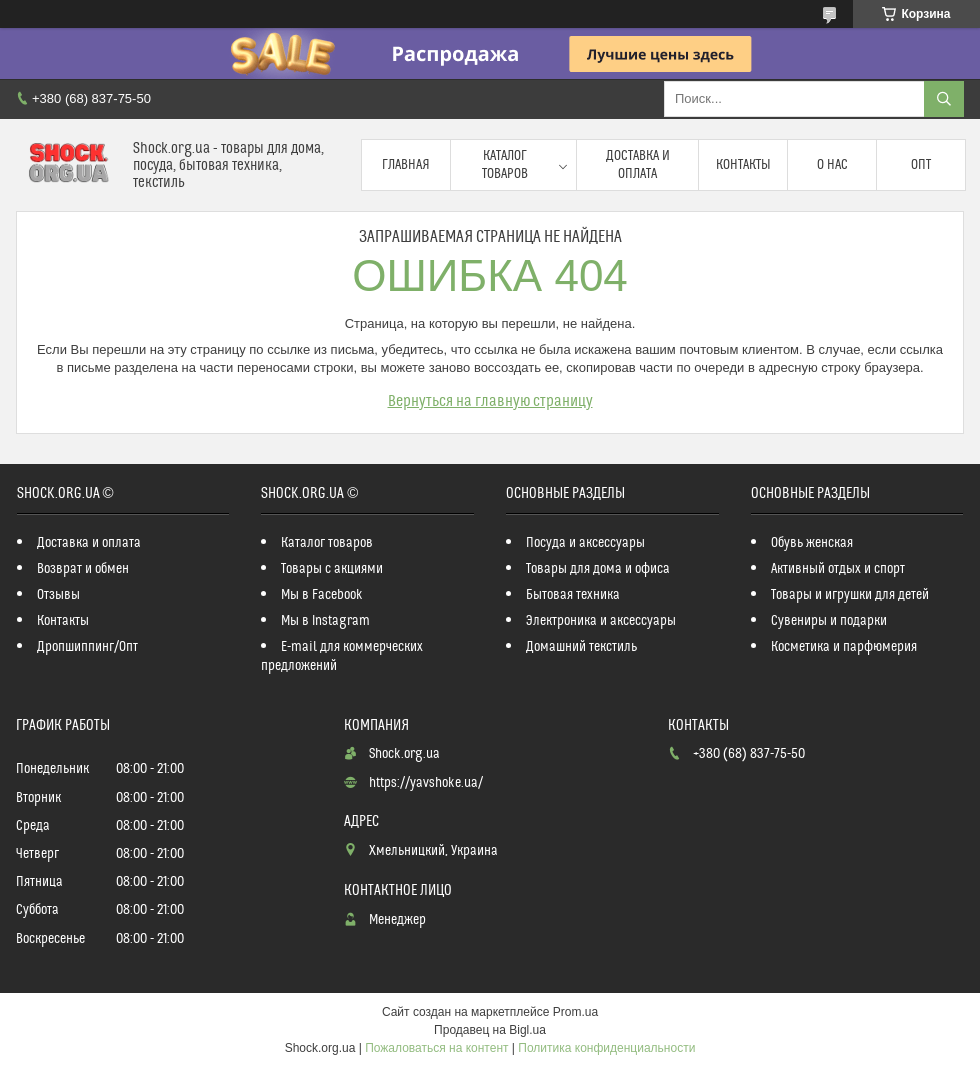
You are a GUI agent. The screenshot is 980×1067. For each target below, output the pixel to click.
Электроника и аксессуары (601, 621)
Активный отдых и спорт (838, 569)
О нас (832, 165)
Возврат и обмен (83, 569)
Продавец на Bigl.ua (490, 1030)
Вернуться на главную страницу (490, 401)
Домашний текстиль (581, 647)
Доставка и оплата (638, 165)
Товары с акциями (332, 569)
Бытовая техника (573, 595)
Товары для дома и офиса (598, 569)
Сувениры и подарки (829, 621)
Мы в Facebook (322, 595)
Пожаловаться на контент (436, 1048)
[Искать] (944, 99)
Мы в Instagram (325, 621)
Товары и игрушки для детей (850, 595)
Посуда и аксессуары (585, 543)
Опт (921, 165)
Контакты (743, 165)
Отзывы (58, 595)
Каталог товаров (505, 165)
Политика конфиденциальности (606, 1048)
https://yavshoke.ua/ (426, 783)
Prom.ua (575, 1012)
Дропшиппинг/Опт (87, 647)
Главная (406, 165)
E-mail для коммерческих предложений (342, 656)
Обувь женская (812, 543)
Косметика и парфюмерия (844, 647)
